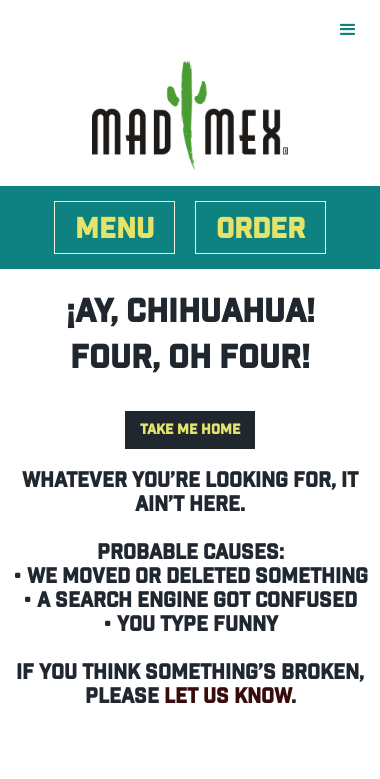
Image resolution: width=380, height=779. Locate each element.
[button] (358, 30)
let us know (227, 697)
